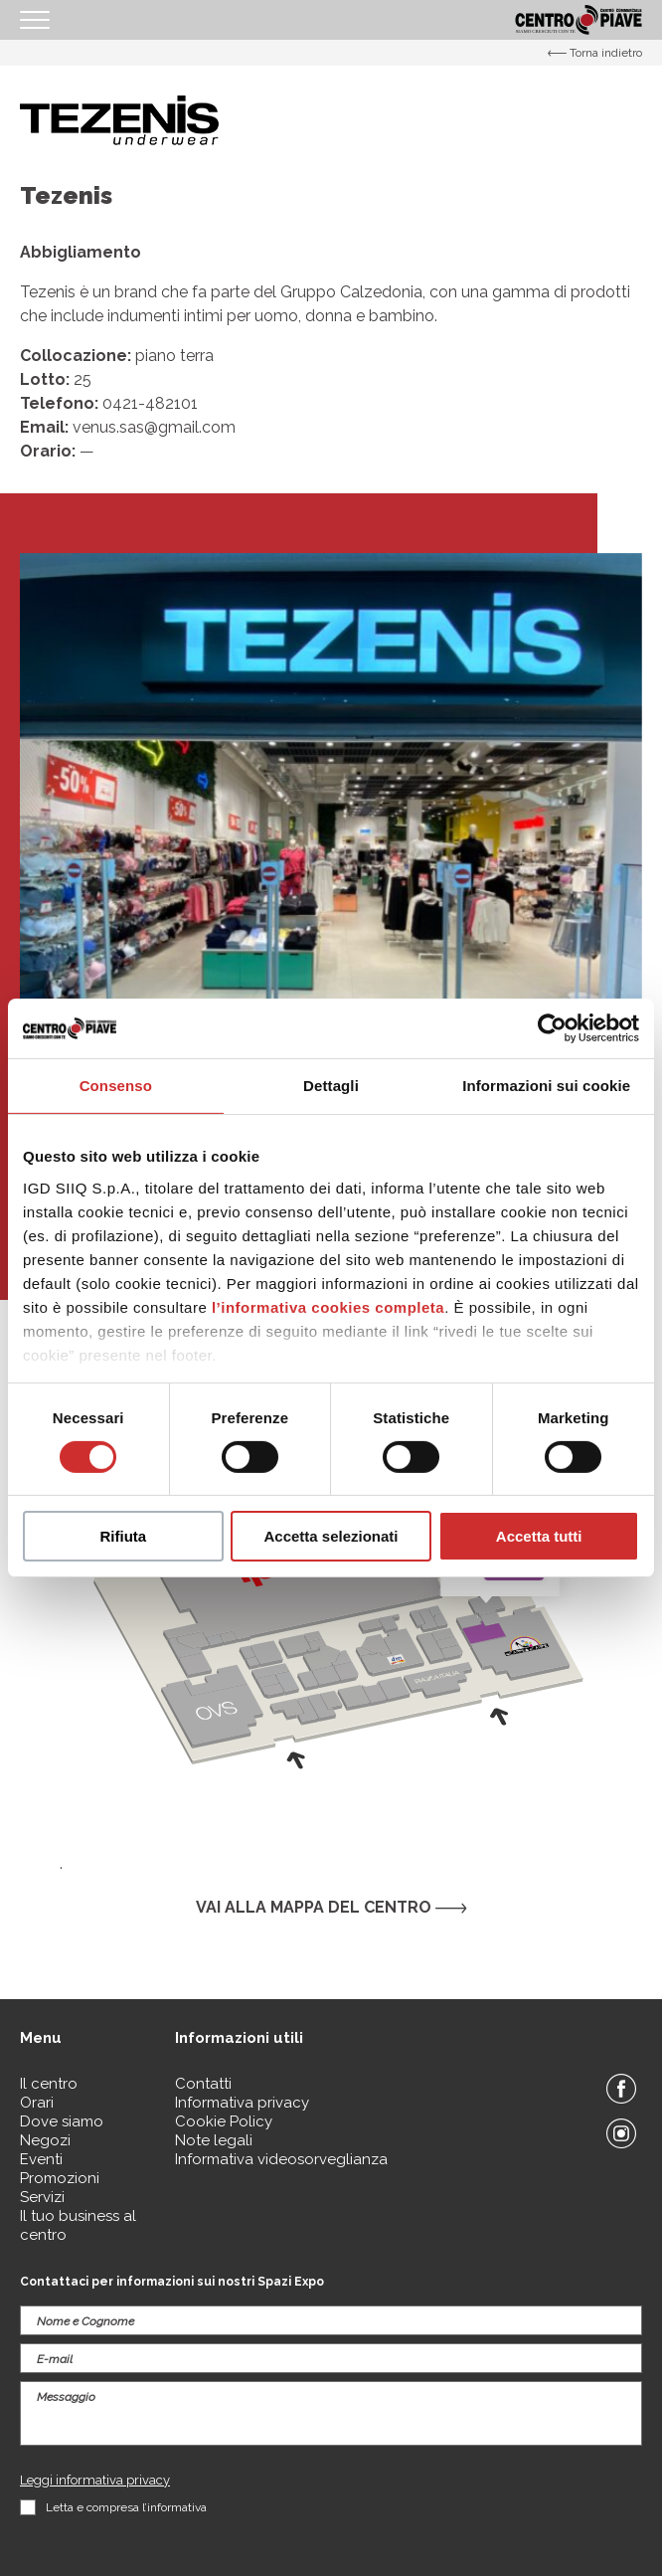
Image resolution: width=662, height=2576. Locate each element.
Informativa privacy (242, 2103)
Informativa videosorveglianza (281, 2159)
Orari (37, 2103)
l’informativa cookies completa (328, 1306)
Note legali (213, 2140)
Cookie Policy (223, 2121)
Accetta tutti (539, 1536)
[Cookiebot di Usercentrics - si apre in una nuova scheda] (552, 1028)
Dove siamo (61, 2121)
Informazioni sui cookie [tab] (546, 1085)
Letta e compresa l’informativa (126, 2507)
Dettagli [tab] (331, 1085)
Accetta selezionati (330, 1536)
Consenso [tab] (116, 1085)
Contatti (203, 2084)
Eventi (41, 2159)
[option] (331, 864)
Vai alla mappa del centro (331, 1907)
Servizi (42, 2197)
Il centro (49, 2084)
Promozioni (59, 2178)
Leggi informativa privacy (95, 2480)
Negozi (45, 2140)
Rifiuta (122, 1536)
